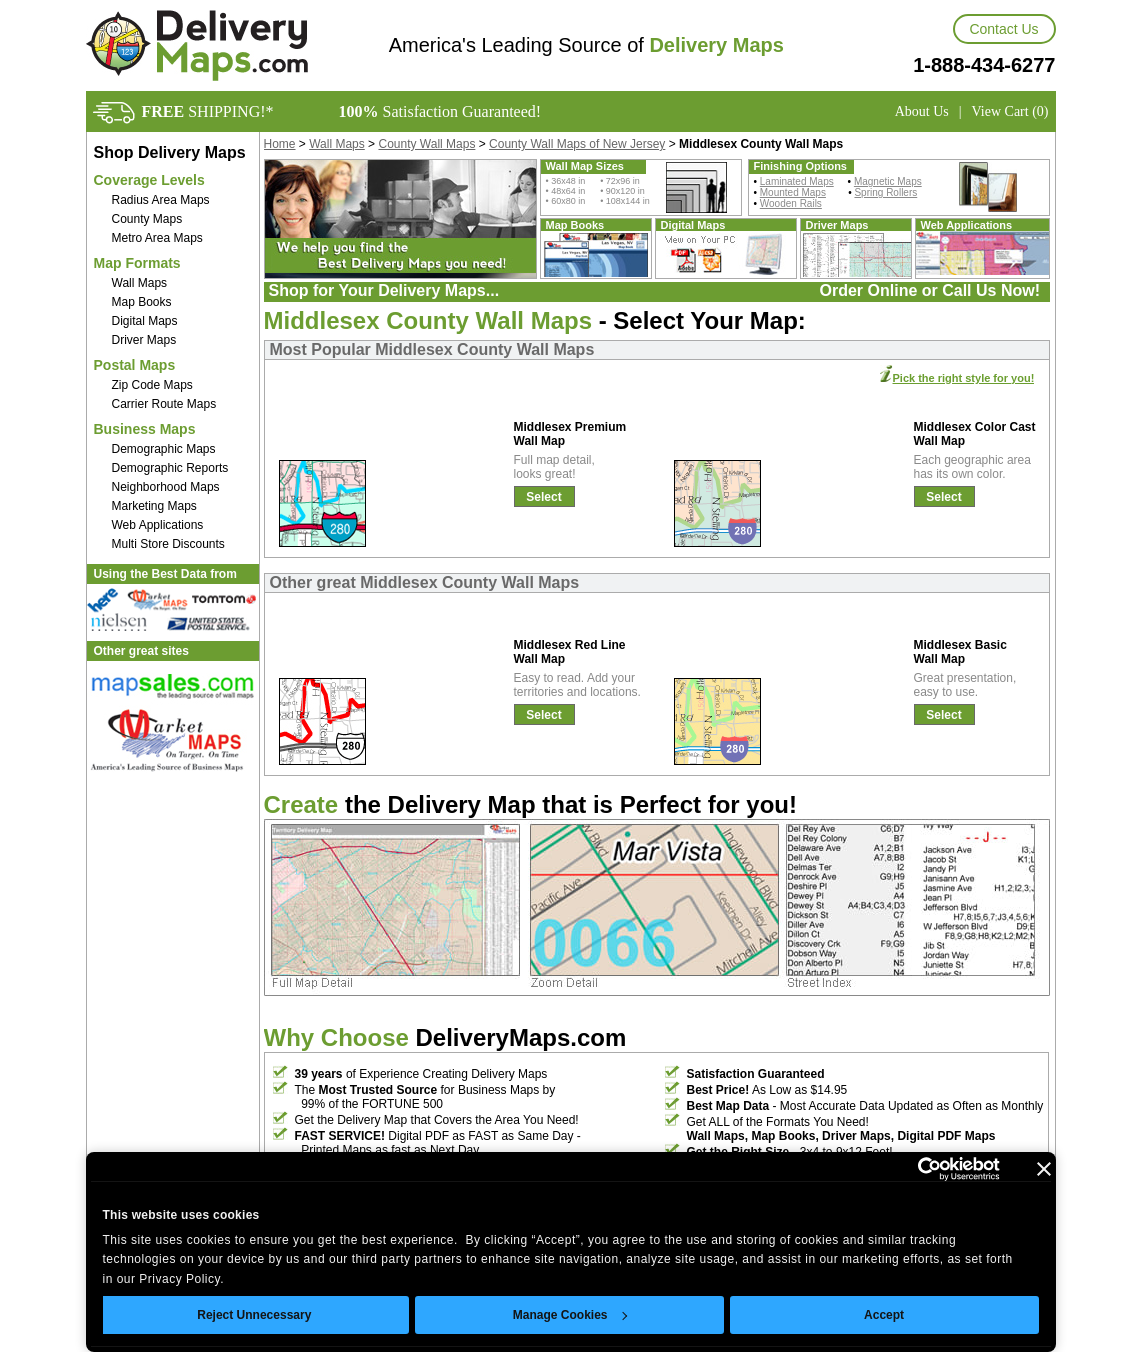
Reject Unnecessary (254, 1315)
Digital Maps (145, 321)
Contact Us (1003, 29)
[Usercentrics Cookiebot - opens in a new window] (912, 1169)
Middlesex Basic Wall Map (960, 652)
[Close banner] (1044, 1169)
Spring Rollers (885, 192)
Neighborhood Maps (166, 487)
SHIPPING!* (208, 111)
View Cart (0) (1010, 111)
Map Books (142, 302)
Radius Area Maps (161, 200)
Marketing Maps (154, 506)
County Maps (147, 219)
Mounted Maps (793, 192)
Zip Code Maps (152, 385)
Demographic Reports (170, 468)
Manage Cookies (570, 1315)
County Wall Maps (426, 144)
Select (543, 497)
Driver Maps (144, 340)
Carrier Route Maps (164, 404)
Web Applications (158, 525)
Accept (884, 1315)
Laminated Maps (797, 181)
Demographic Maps (164, 449)
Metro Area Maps (157, 238)
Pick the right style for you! (964, 378)
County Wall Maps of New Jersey (577, 144)
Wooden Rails (791, 203)
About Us (922, 111)
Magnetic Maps (888, 181)
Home (280, 144)
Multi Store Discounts (168, 544)
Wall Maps (140, 283)
